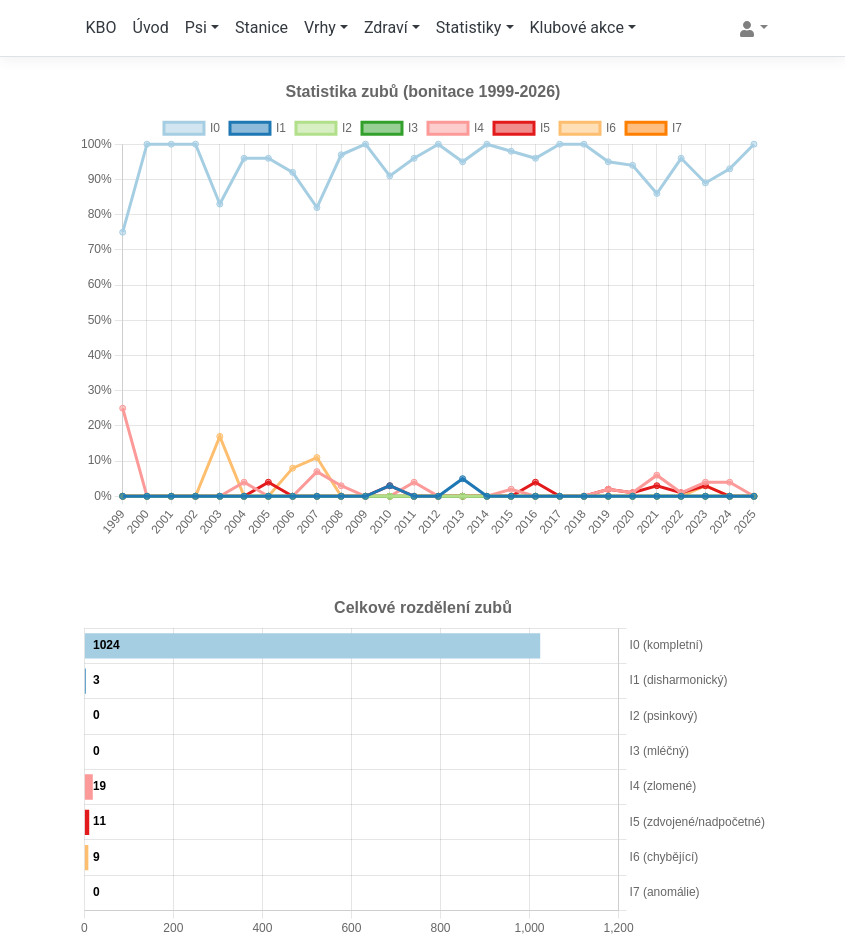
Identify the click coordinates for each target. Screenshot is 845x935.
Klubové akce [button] (577, 27)
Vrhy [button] (320, 27)
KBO (101, 27)
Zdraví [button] (386, 27)
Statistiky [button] (469, 27)
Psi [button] (196, 27)
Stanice (261, 27)
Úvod (151, 27)
